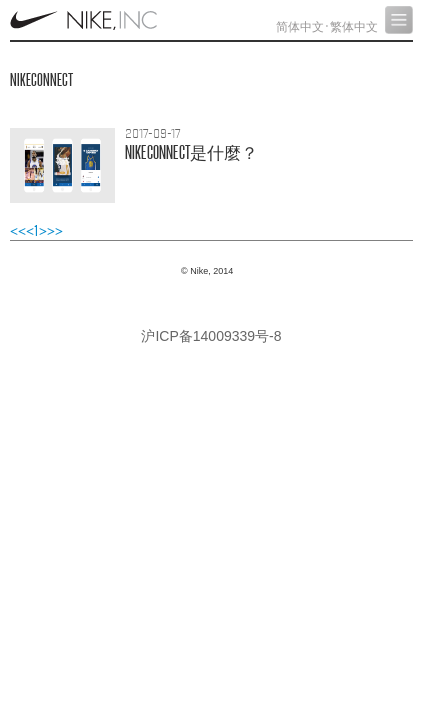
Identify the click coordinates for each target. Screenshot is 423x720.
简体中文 (300, 27)
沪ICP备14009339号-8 (211, 336)
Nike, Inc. (85, 20)
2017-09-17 (153, 134)
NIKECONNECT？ (191, 152)
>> (55, 231)
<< (18, 231)
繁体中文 (354, 27)
